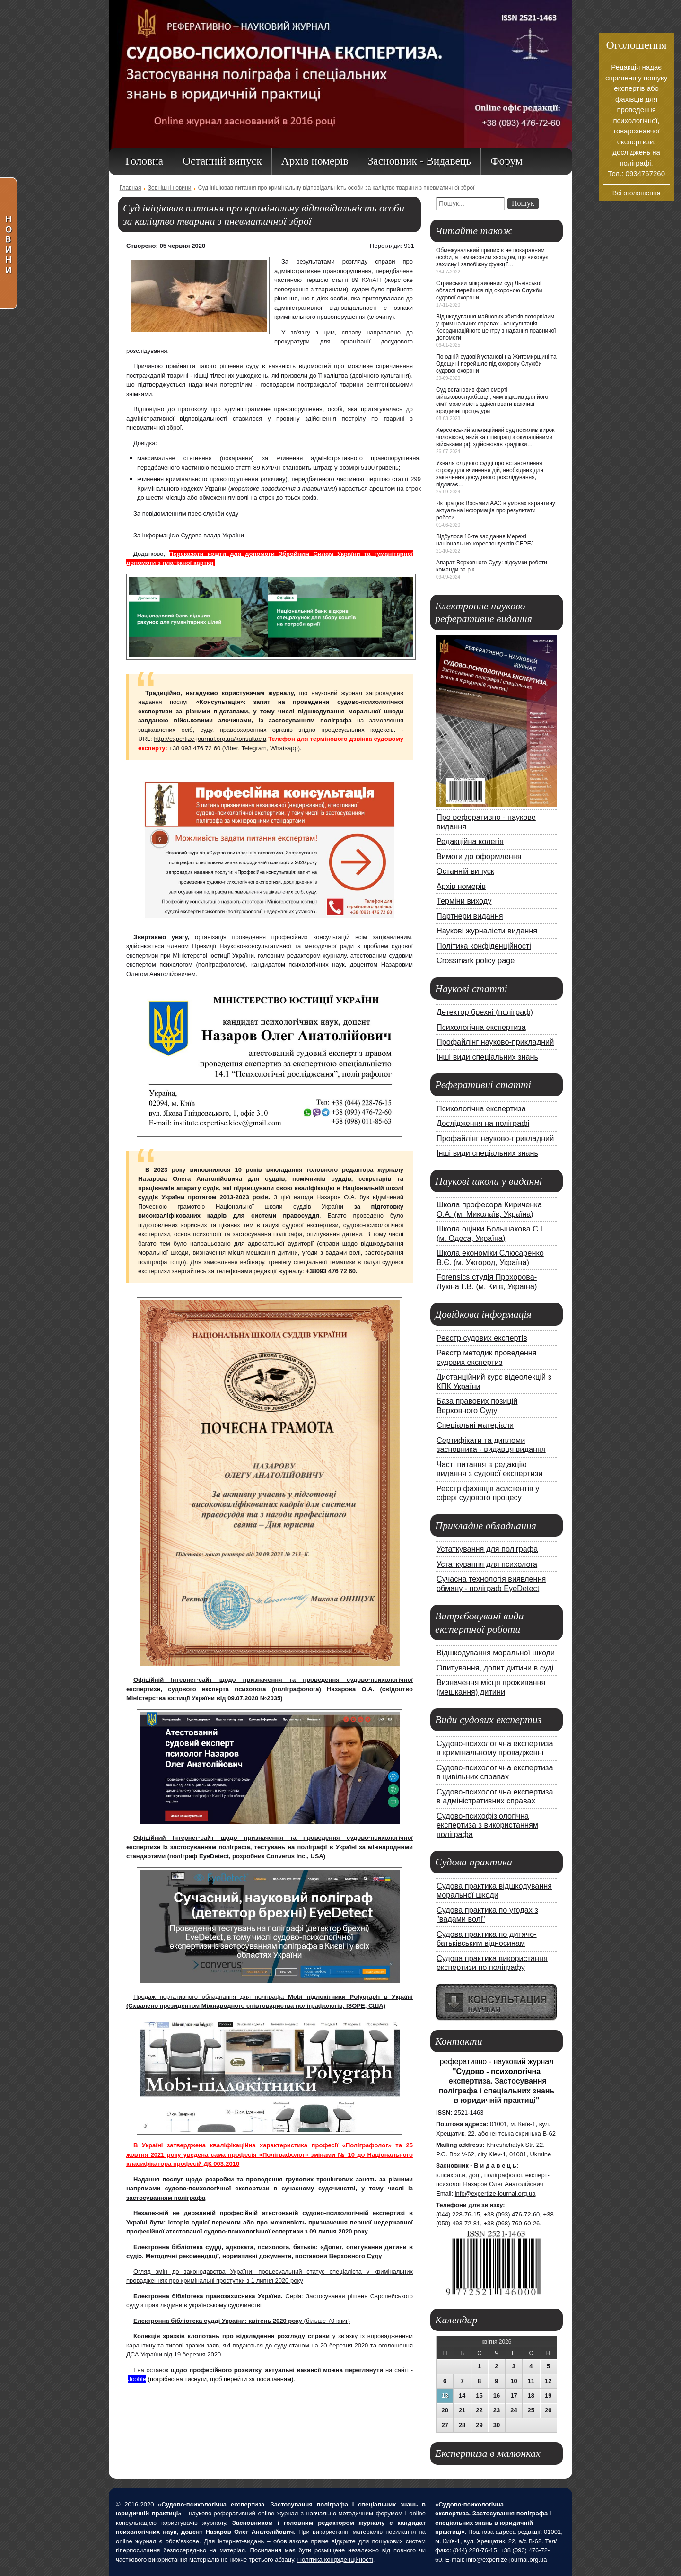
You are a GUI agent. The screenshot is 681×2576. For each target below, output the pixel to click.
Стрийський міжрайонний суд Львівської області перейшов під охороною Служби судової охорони (489, 290)
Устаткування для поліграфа (487, 1549)
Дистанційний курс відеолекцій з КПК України (494, 1381)
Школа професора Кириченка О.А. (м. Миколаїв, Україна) (489, 1209)
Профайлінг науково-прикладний (495, 1041)
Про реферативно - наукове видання (486, 822)
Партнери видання (470, 916)
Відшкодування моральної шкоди (496, 1652)
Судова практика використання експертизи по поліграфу (492, 1963)
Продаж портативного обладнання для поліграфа (210, 1996)
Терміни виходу (464, 901)
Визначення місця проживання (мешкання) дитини (491, 1687)
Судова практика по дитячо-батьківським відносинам (487, 1939)
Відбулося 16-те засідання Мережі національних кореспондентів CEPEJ (485, 540)
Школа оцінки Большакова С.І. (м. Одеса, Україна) (491, 1233)
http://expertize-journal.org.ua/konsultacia (210, 738)
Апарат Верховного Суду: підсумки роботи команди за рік (491, 566)
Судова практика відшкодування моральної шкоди (494, 1890)
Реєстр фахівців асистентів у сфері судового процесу (488, 1493)
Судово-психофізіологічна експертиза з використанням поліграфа (487, 1824)
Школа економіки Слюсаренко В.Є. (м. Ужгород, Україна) (490, 1257)
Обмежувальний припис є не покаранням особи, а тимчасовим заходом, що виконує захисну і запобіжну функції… (492, 257)
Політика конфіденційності (484, 945)
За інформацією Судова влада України (188, 535)
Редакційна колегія (470, 841)
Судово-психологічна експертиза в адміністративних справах (495, 1796)
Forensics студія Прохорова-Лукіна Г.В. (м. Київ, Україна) (487, 1282)
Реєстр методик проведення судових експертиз (487, 1357)
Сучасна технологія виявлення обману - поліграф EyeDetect (491, 1583)
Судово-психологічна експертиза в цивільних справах (495, 1772)
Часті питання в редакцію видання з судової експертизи (489, 1469)
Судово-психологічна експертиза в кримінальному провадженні (495, 1748)
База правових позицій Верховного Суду (477, 1406)
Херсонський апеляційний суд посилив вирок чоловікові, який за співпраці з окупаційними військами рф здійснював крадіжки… (495, 437)
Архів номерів (461, 886)
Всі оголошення (636, 193)
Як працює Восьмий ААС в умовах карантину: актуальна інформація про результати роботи (496, 510)
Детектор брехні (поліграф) (485, 1012)
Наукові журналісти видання (487, 930)
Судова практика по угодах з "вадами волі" (487, 1915)
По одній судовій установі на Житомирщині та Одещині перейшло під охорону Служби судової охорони (496, 363)
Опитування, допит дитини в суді (495, 1667)
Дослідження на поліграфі (483, 1123)
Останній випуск (465, 871)
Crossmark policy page (476, 960)
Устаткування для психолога (487, 1564)
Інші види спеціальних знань (487, 1057)
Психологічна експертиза (481, 1027)
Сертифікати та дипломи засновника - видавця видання (491, 1445)
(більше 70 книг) (241, 2320)
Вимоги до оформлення (479, 856)
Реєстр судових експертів (482, 1338)
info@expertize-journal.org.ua (495, 2193)
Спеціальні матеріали (475, 1425)
